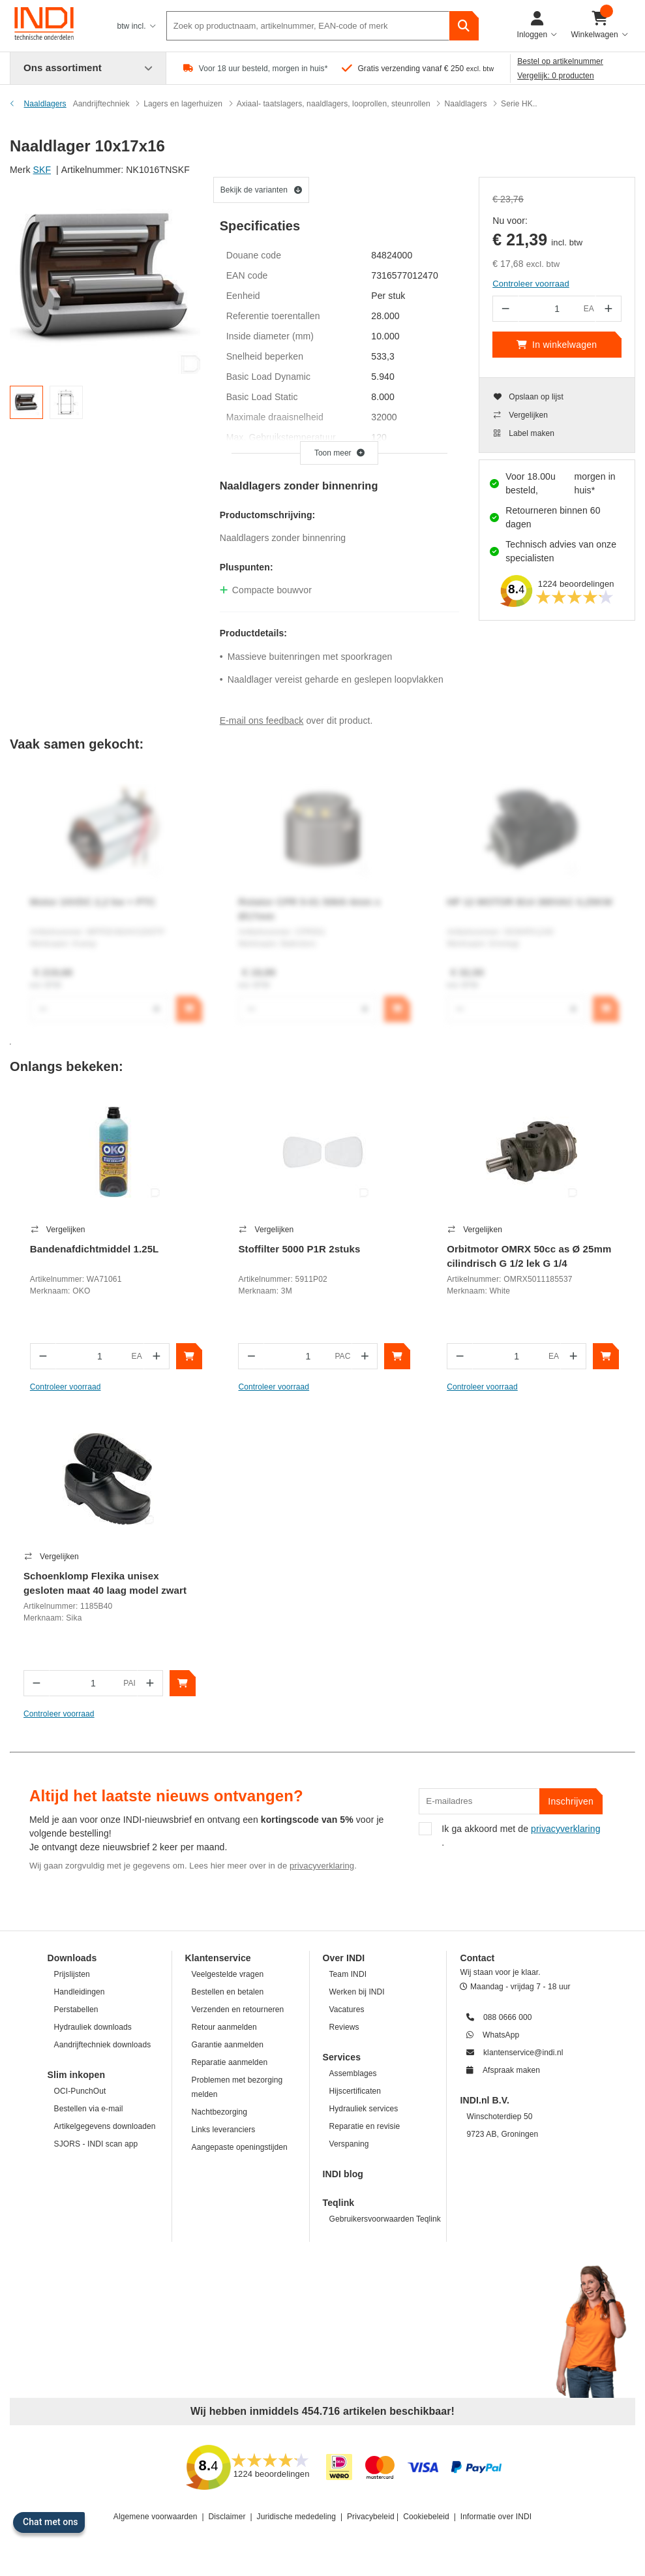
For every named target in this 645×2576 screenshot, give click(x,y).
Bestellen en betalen (228, 1991)
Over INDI (344, 1958)
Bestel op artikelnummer (560, 61)
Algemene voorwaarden (155, 2516)
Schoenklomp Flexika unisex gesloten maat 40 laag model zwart (105, 1583)
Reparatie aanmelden (230, 2062)
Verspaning (349, 2144)
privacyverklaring (322, 1865)
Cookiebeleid (426, 2516)
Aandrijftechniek (101, 103)
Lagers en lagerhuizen (182, 103)
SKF (42, 169)
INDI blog (343, 2174)
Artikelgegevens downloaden (105, 2126)
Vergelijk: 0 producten (555, 75)
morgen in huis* (595, 483)
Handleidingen (79, 1991)
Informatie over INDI (496, 2516)
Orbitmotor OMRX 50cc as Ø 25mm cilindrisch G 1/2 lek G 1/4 (529, 1256)
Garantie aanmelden (228, 2044)
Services (342, 2057)
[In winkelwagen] (189, 1356)
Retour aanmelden (224, 2027)
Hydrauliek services (363, 2108)
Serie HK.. (519, 103)
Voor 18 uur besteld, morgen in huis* (263, 68)
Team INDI (348, 1974)
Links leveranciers (224, 2129)
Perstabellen (76, 2009)
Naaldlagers (465, 103)
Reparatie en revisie (364, 2126)
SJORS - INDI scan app (96, 2144)
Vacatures (347, 2009)
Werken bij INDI (357, 1991)
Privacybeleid (371, 2516)
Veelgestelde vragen (228, 1974)
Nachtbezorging (219, 2112)
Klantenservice (218, 1958)
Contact (477, 1958)
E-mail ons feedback (262, 720)
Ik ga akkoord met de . (509, 1835)
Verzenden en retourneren (238, 2009)
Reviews (344, 2027)
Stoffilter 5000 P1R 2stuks (299, 1248)
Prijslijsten (72, 1974)
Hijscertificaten (355, 2091)
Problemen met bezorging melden (237, 2087)
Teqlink (339, 2202)
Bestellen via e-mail (88, 2108)
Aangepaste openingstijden (240, 2147)
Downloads (72, 1958)
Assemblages (353, 2073)
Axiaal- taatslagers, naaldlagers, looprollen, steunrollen (333, 103)
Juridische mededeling (297, 2516)
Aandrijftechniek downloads (102, 2044)
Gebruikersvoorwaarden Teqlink (385, 2219)
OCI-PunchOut (80, 2091)
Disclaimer (227, 2516)
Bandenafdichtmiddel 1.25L (94, 1248)
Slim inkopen (77, 2075)
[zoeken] (464, 25)
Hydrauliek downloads (93, 2027)
